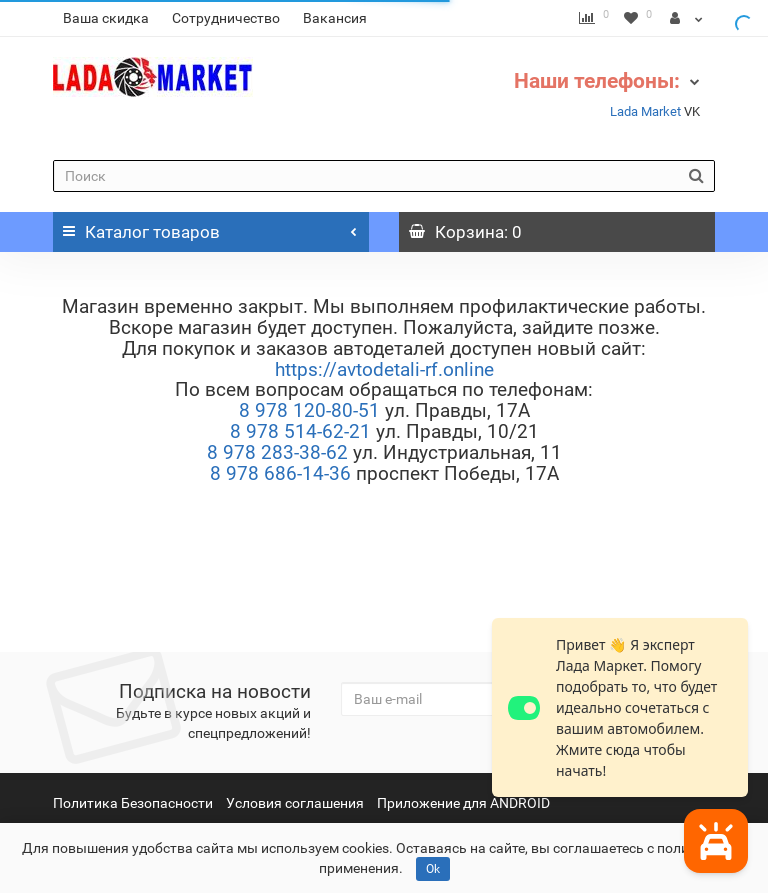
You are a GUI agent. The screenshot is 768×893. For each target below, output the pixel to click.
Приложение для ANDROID (463, 803)
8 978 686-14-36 (280, 473)
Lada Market (645, 111)
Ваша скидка (106, 18)
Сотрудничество (226, 18)
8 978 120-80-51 (309, 410)
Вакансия (335, 18)
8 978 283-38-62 (277, 452)
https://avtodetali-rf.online (384, 369)
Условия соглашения (295, 803)
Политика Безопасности (133, 803)
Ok (433, 869)
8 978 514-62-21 (300, 431)
